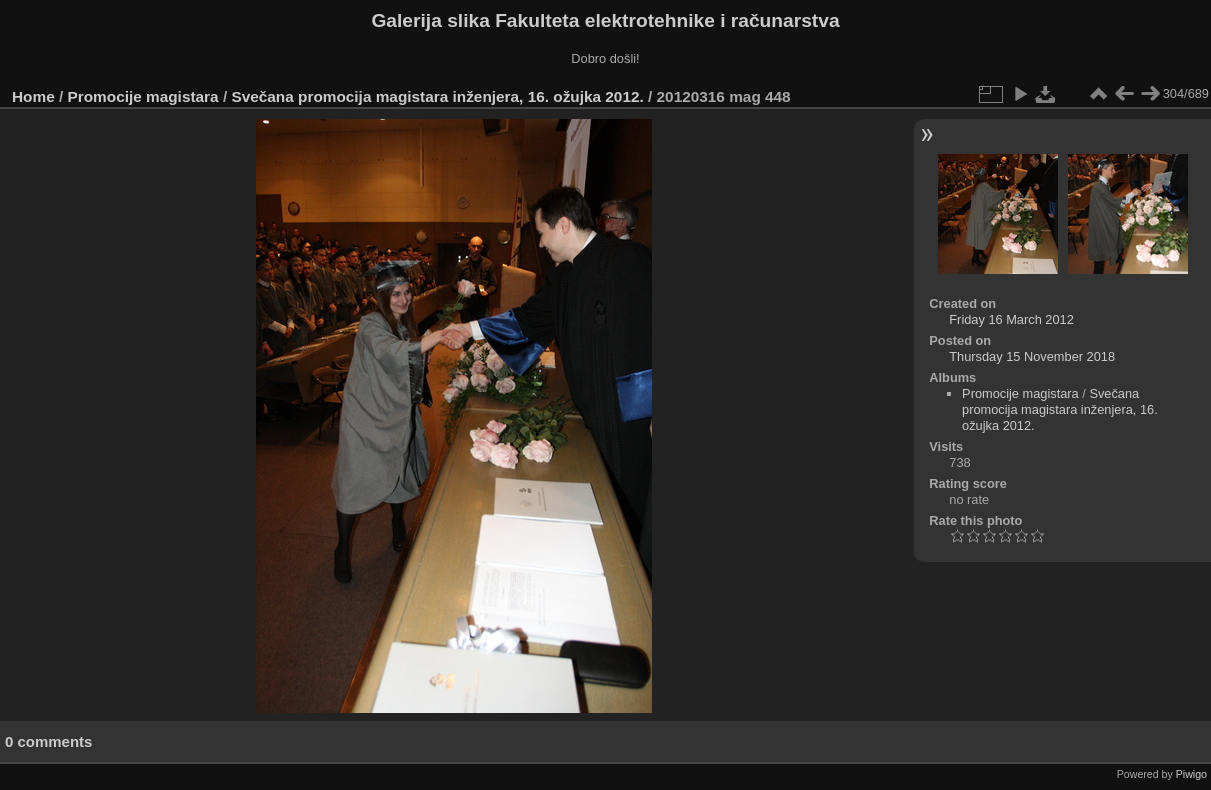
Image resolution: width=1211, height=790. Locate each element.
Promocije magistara (143, 96)
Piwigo (1191, 774)
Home (33, 96)
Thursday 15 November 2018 (1032, 356)
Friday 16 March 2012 (1011, 319)
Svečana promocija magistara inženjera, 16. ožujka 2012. (437, 96)
